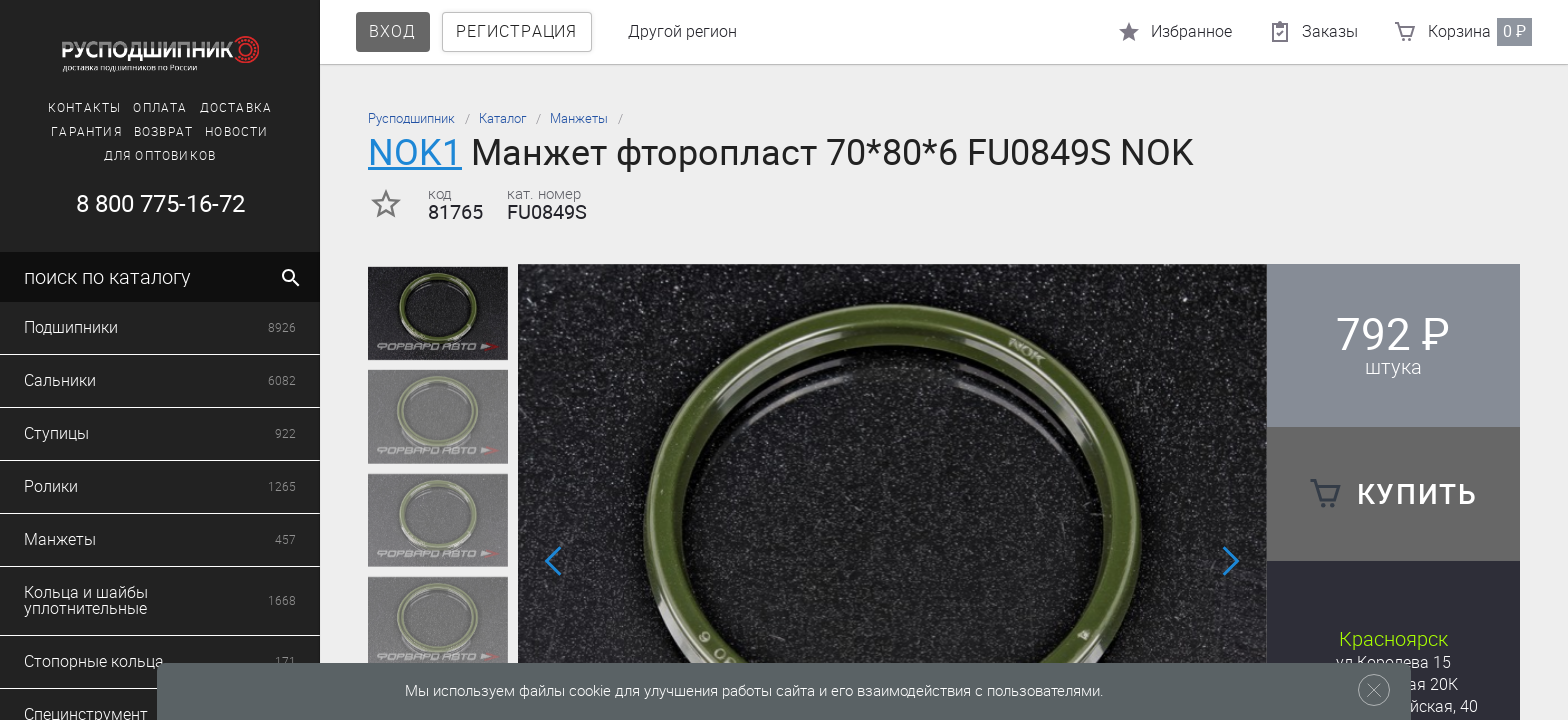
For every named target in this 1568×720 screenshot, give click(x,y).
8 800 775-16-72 (160, 204)
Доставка (236, 108)
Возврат (163, 132)
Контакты (85, 108)
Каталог (502, 118)
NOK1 (415, 152)
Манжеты (579, 118)
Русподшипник (411, 118)
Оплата (160, 108)
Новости (236, 132)
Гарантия (86, 132)
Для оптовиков (160, 156)
